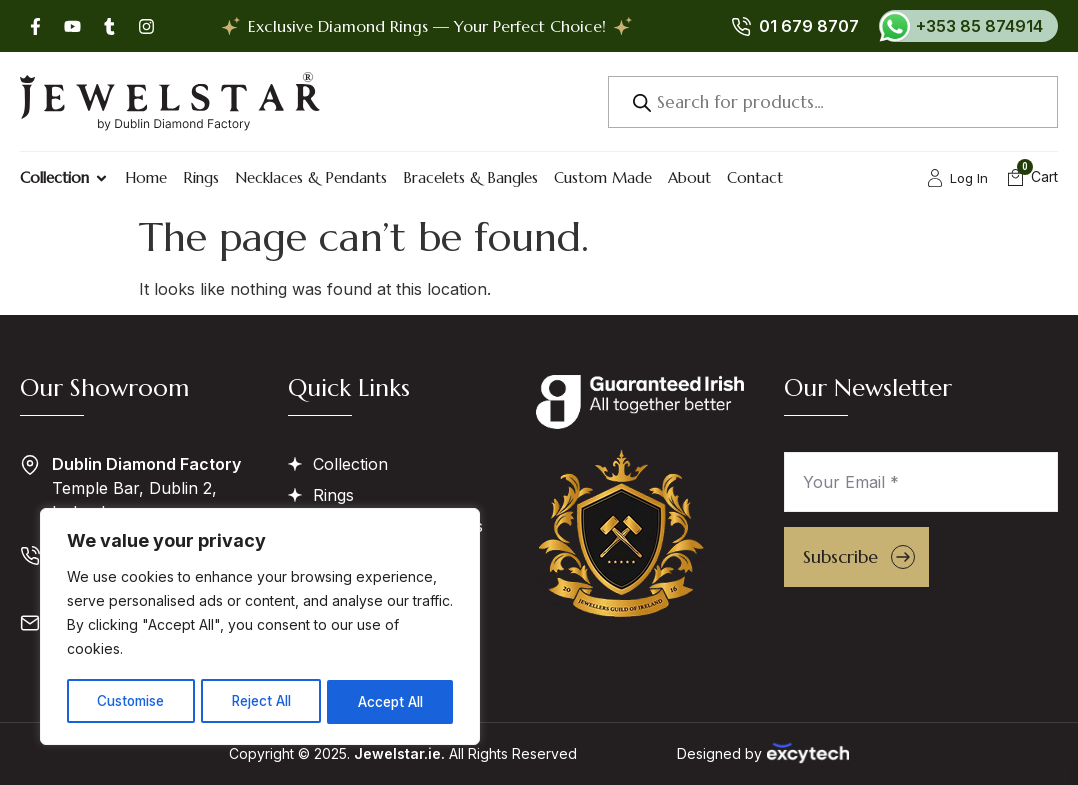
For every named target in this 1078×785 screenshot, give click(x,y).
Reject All (262, 701)
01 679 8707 (809, 26)
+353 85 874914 (979, 26)
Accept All (391, 701)
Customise (131, 701)
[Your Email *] (921, 482)
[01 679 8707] (741, 26)
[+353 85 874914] (895, 26)
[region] (260, 628)
